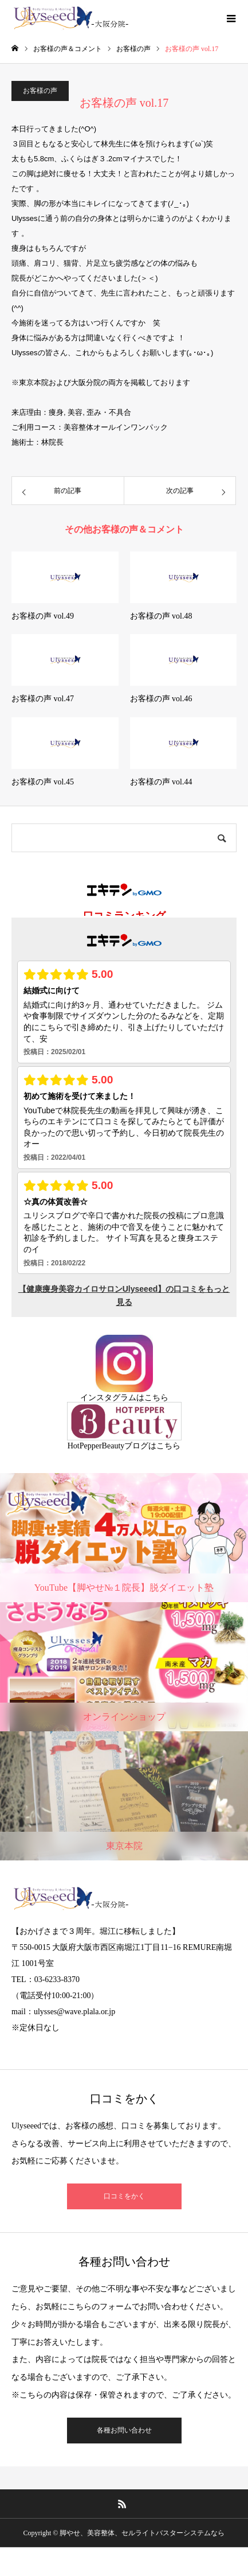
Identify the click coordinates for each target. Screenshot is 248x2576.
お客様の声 (40, 91)
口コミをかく (124, 2196)
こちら (156, 1397)
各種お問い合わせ (124, 2430)
